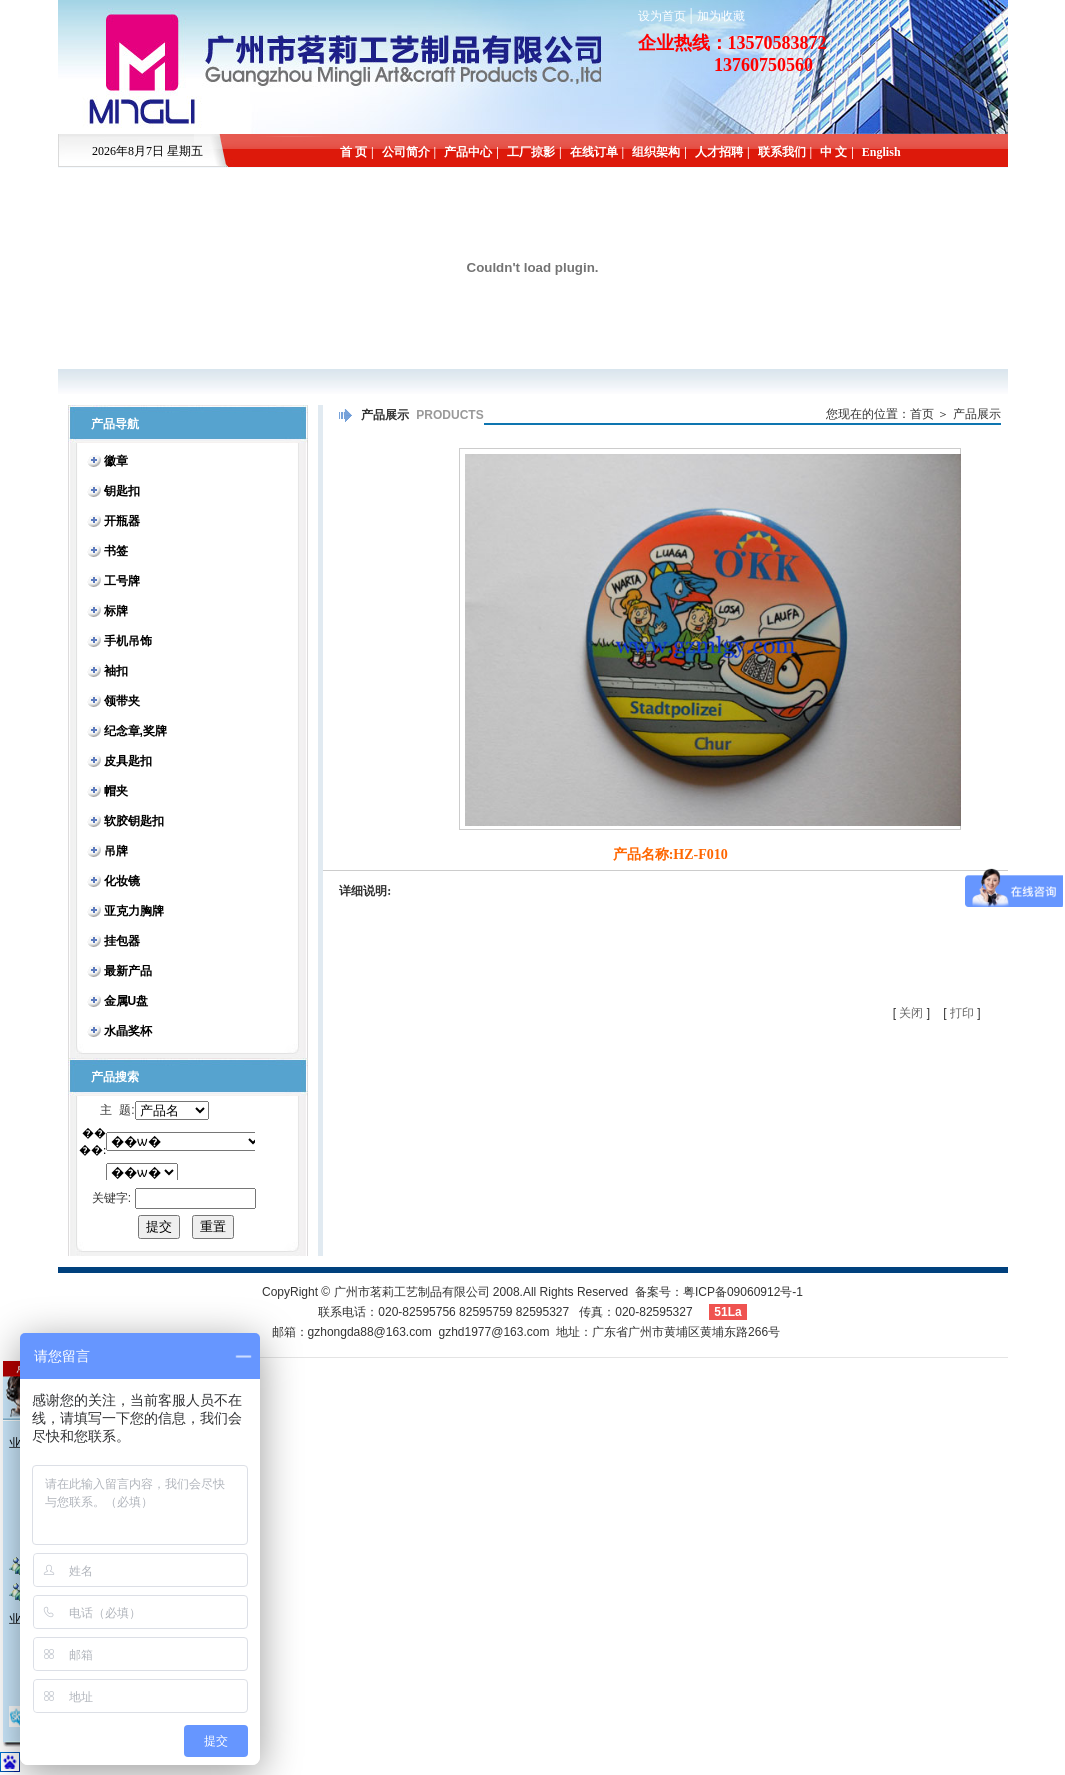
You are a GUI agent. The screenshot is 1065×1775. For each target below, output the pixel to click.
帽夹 (116, 791)
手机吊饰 (128, 641)
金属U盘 (126, 1001)
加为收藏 (721, 16)
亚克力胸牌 (134, 911)
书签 (116, 551)
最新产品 (128, 971)
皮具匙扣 (128, 761)
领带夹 (122, 701)
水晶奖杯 (128, 1031)
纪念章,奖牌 (135, 731)
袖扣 (116, 671)
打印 (962, 1013)
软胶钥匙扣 (134, 821)
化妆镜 (122, 881)
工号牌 (122, 581)
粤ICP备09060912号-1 (743, 1292)
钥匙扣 (122, 491)
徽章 (116, 461)
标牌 (116, 611)
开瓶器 (122, 521)
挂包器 (122, 941)
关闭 (911, 1013)
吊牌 (116, 851)
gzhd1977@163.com (493, 1332)
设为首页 (662, 16)
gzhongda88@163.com (370, 1332)
